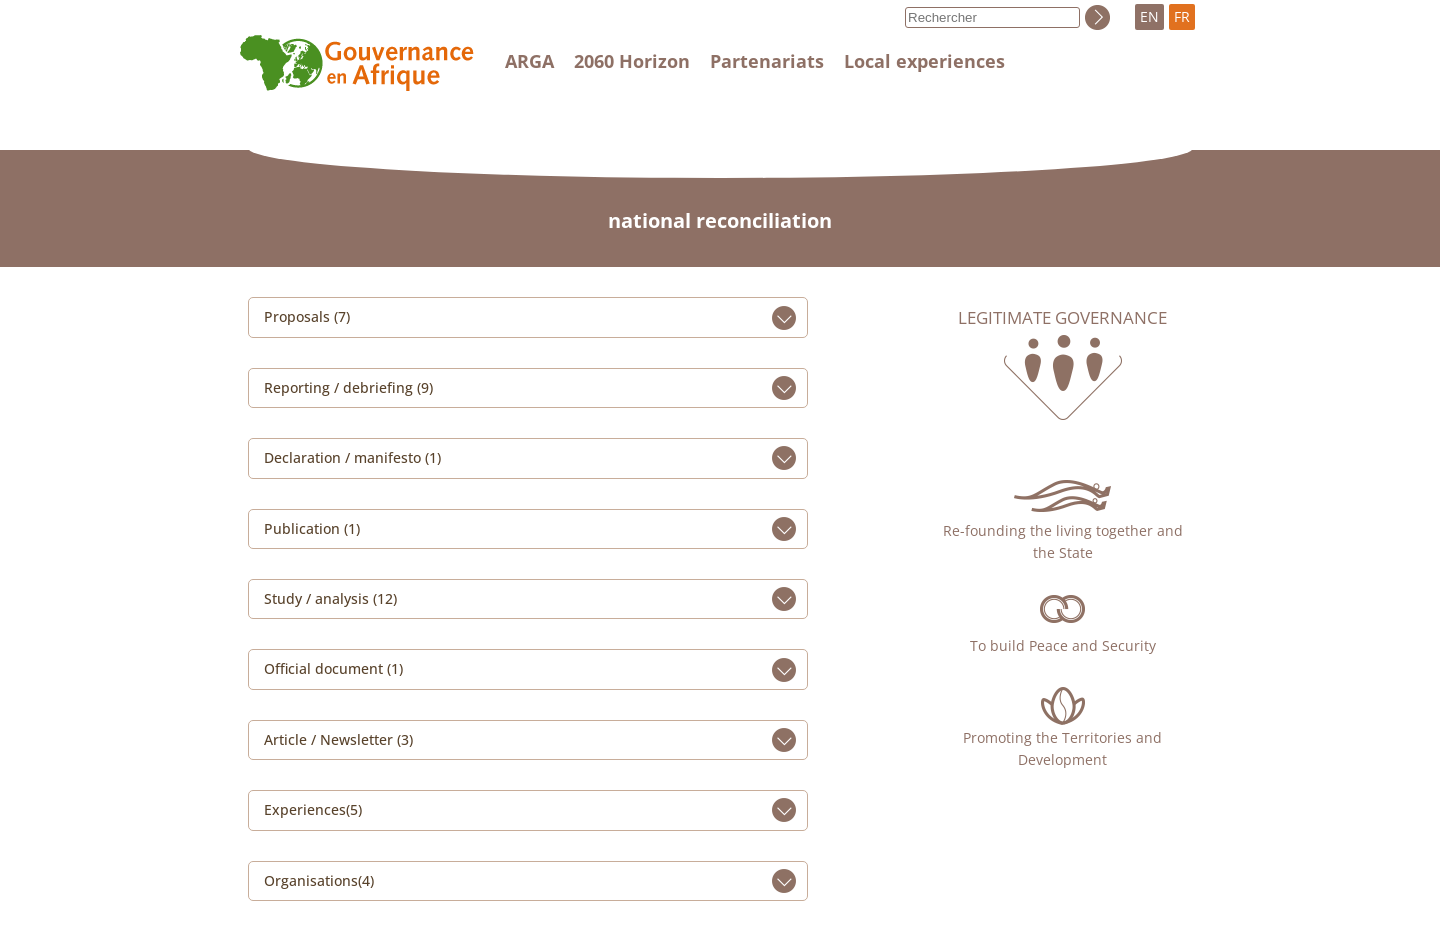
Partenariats (767, 61)
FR (1182, 16)
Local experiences (924, 61)
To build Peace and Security (1063, 645)
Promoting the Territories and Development (1062, 748)
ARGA (529, 61)
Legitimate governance (1062, 318)
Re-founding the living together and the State (1063, 541)
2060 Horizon (632, 61)
